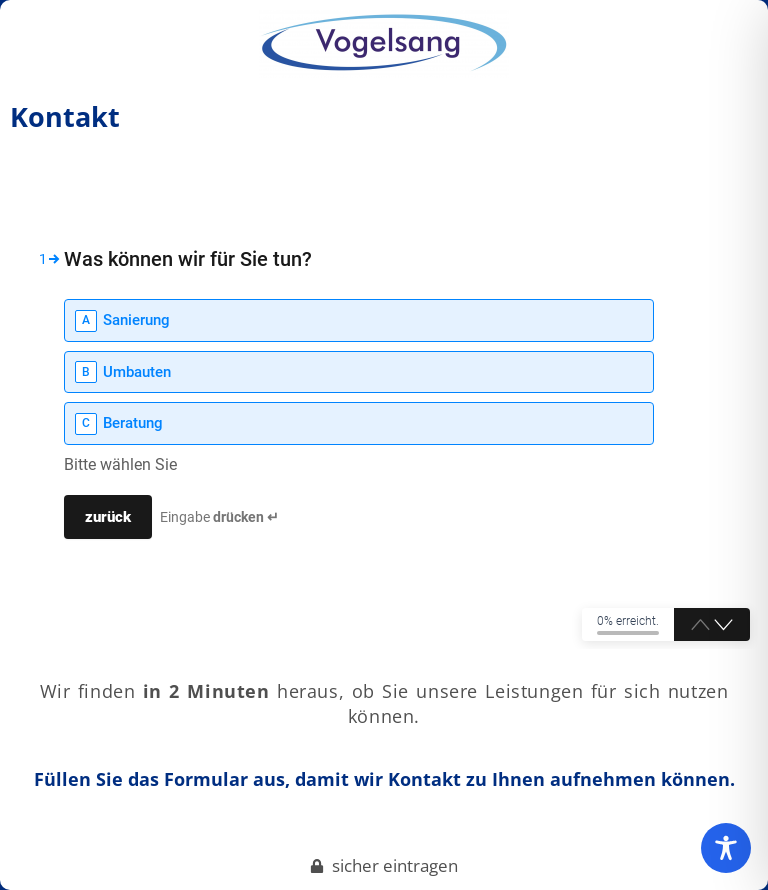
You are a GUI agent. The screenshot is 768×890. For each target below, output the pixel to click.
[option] (359, 320)
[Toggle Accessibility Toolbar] (726, 848)
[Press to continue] (108, 517)
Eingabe (219, 517)
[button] (723, 626)
